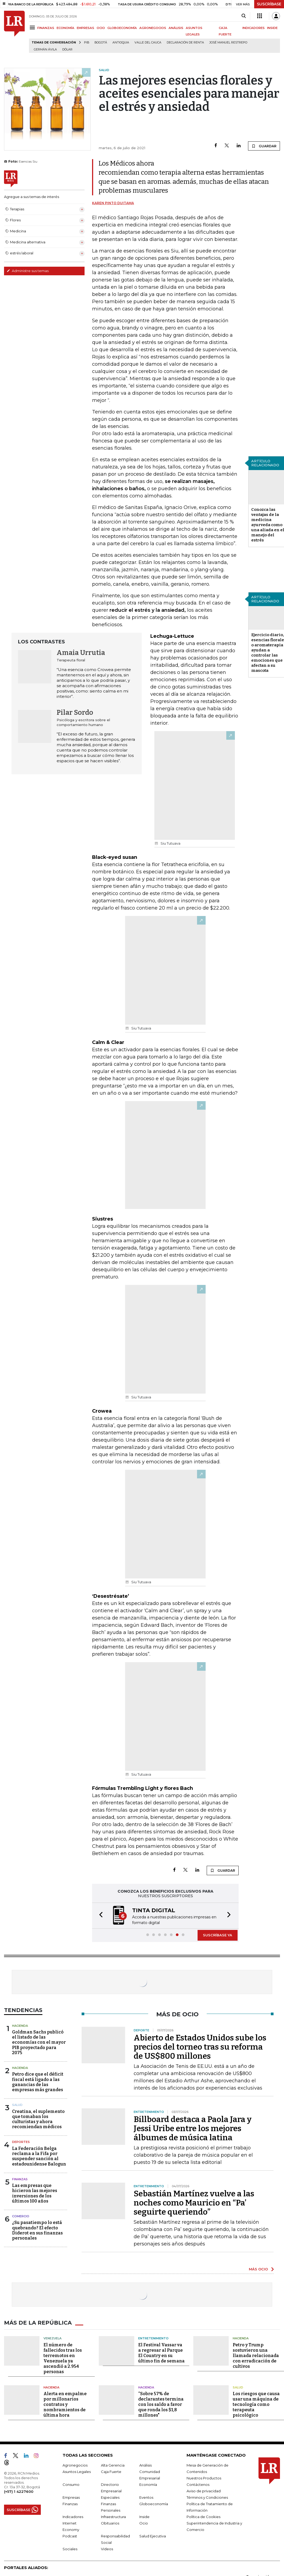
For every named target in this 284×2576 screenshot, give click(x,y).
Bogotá (100, 42)
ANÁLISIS (176, 28)
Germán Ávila (45, 49)
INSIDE (272, 28)
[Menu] (33, 27)
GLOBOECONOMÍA (122, 28)
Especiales (110, 2497)
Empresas (71, 2497)
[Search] (243, 16)
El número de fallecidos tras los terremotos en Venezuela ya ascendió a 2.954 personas (62, 2358)
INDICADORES (253, 28)
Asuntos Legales (77, 2471)
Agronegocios (75, 2465)
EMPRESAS (85, 28)
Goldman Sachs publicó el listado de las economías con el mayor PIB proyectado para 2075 (39, 2042)
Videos (107, 2548)
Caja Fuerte (111, 2471)
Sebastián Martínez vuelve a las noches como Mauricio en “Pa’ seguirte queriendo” (194, 2202)
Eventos (146, 2497)
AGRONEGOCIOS (152, 28)
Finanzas (20, 2179)
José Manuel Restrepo (228, 42)
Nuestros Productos (204, 2477)
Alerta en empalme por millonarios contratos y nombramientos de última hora (65, 2404)
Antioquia (120, 42)
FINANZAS (45, 28)
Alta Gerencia (113, 2465)
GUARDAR (264, 146)
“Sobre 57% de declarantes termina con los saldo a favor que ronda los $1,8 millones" (161, 2404)
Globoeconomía (153, 2503)
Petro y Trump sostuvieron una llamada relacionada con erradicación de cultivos (256, 2355)
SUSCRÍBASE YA (217, 1934)
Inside (144, 2516)
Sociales (70, 2548)
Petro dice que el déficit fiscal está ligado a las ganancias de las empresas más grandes (37, 2081)
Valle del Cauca (147, 42)
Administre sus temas (28, 271)
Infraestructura (113, 2516)
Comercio (20, 2216)
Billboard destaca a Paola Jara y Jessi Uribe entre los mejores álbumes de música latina (193, 2128)
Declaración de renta (185, 42)
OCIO (101, 28)
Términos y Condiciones (207, 2497)
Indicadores (73, 2516)
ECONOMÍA (65, 28)
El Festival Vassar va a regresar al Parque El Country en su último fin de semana (161, 2352)
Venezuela (52, 2338)
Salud (17, 2104)
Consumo (71, 2484)
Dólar (67, 49)
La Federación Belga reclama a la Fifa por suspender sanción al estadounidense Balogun (39, 2155)
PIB (86, 42)
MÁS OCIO (258, 2268)
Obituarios (110, 2522)
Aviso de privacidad (204, 2490)
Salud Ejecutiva (152, 2535)
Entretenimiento (153, 2338)
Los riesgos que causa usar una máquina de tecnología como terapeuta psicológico (256, 2404)
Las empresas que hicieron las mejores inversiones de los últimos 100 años (34, 2192)
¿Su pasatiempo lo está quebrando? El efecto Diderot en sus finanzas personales (37, 2229)
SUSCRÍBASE (269, 4)
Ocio (143, 2522)
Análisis (145, 2465)
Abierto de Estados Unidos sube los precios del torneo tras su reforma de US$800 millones (200, 2046)
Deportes (21, 2141)
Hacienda (20, 2025)
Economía (148, 2484)
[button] (99, 1915)
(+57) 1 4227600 (18, 2491)
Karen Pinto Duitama (113, 203)
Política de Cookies (203, 2516)
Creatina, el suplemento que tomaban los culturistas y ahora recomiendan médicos (38, 2118)
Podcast (70, 2535)
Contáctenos (198, 2484)
